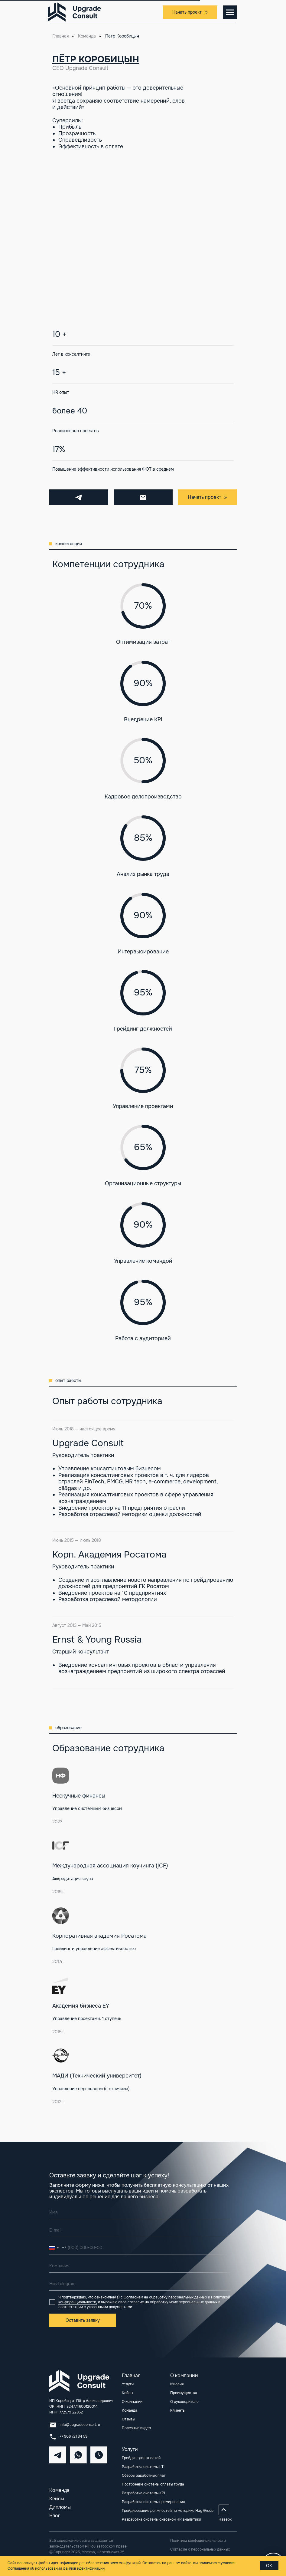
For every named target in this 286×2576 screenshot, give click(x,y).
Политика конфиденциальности (198, 2540)
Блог (54, 2515)
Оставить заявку (83, 2320)
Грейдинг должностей (141, 2458)
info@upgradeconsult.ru (80, 2424)
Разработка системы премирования (153, 2501)
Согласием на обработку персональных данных (165, 2297)
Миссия (177, 2384)
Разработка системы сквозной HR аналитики (161, 2519)
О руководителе (184, 2401)
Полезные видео (136, 2428)
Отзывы (128, 2419)
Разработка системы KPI (143, 2493)
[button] (190, 12)
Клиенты (177, 2410)
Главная (60, 36)
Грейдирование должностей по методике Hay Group (167, 2510)
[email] (140, 2230)
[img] (57, 2454)
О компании (132, 2401)
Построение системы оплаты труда (153, 2484)
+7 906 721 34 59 (73, 2436)
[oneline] (140, 2266)
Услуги (130, 2449)
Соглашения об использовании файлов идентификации (56, 2568)
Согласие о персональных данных (200, 2549)
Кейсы (56, 2498)
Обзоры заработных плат (144, 2475)
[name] (140, 2212)
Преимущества (183, 2392)
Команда (87, 36)
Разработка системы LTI (143, 2466)
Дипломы (60, 2507)
